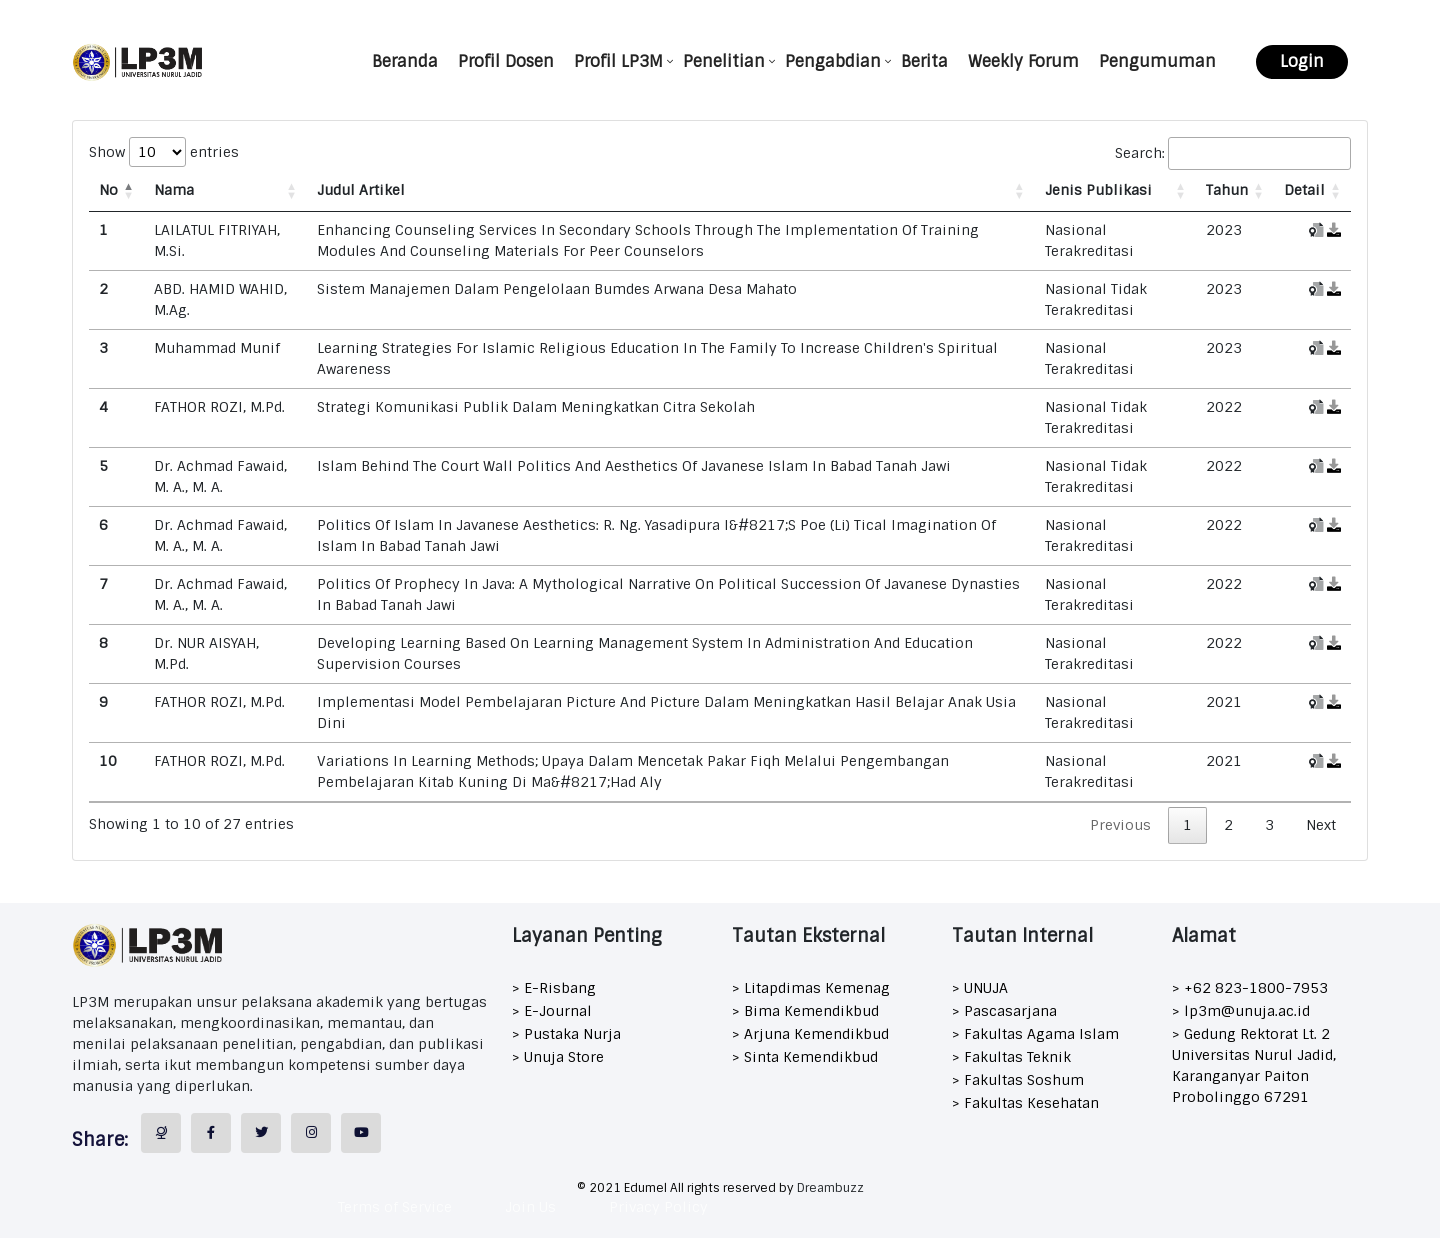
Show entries (164, 152)
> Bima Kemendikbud (805, 1011)
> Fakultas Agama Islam (1035, 1034)
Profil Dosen (506, 61)
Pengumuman (1157, 61)
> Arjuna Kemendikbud (810, 1034)
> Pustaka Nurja (566, 1034)
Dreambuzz (830, 1188)
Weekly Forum (1023, 61)
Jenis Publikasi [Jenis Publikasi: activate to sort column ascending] (1098, 190)
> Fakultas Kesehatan (1025, 1103)
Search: (1233, 153)
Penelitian (724, 61)
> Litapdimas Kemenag (811, 988)
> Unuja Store (558, 1057)
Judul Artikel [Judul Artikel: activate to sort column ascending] (361, 190)
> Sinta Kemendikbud (805, 1057)
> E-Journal (552, 1011)
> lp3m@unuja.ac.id (1241, 1011)
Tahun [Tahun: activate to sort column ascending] (1227, 190)
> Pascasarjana (1004, 1011)
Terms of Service (395, 1207)
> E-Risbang (554, 988)
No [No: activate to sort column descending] (108, 190)
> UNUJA (980, 988)
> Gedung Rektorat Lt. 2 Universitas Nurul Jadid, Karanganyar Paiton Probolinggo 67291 (1254, 1065)
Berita (924, 61)
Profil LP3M (618, 61)
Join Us (530, 1207)
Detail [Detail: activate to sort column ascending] (1304, 190)
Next (1321, 825)
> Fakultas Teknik (1011, 1057)
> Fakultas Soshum (1018, 1080)
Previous (1120, 825)
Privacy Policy (658, 1207)
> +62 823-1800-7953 (1250, 988)
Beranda (405, 61)
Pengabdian (833, 61)
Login (1302, 61)
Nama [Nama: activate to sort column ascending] (174, 190)
